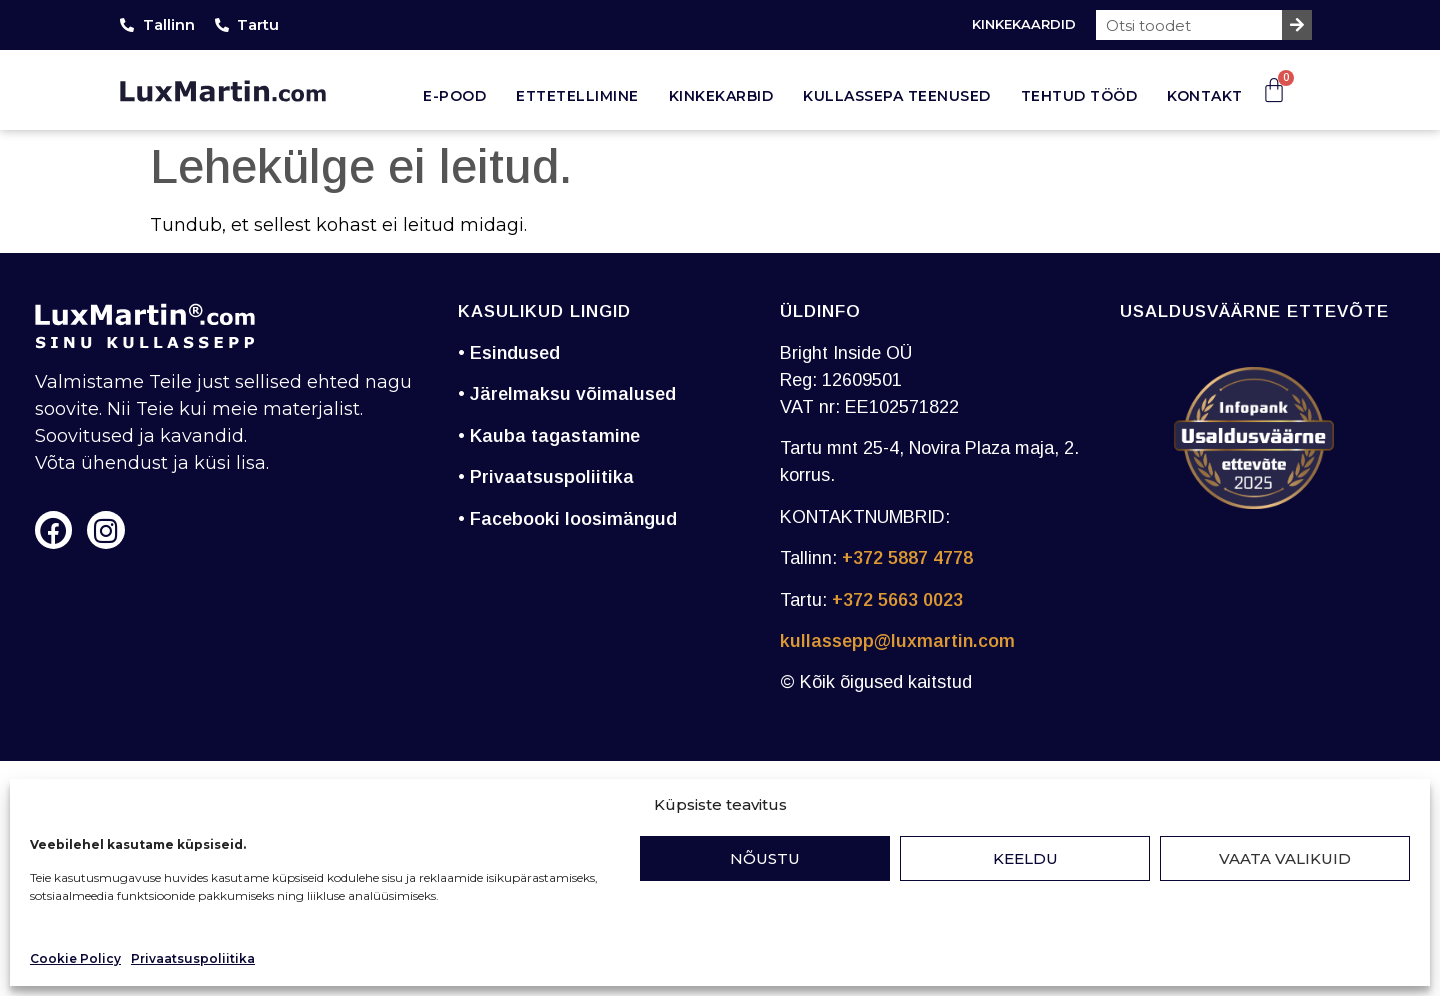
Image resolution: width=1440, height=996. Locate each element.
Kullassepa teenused (897, 96)
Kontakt (1205, 96)
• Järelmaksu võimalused (567, 394)
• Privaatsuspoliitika (546, 477)
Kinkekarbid (721, 96)
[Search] (1297, 25)
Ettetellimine (577, 96)
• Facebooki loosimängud (567, 519)
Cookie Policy (75, 958)
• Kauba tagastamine (549, 436)
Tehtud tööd (1079, 96)
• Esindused (509, 353)
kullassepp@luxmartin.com (897, 641)
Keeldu (1025, 858)
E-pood (454, 96)
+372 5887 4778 (907, 558)
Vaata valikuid (1285, 858)
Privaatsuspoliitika (193, 958)
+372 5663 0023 (897, 600)
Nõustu (765, 858)
